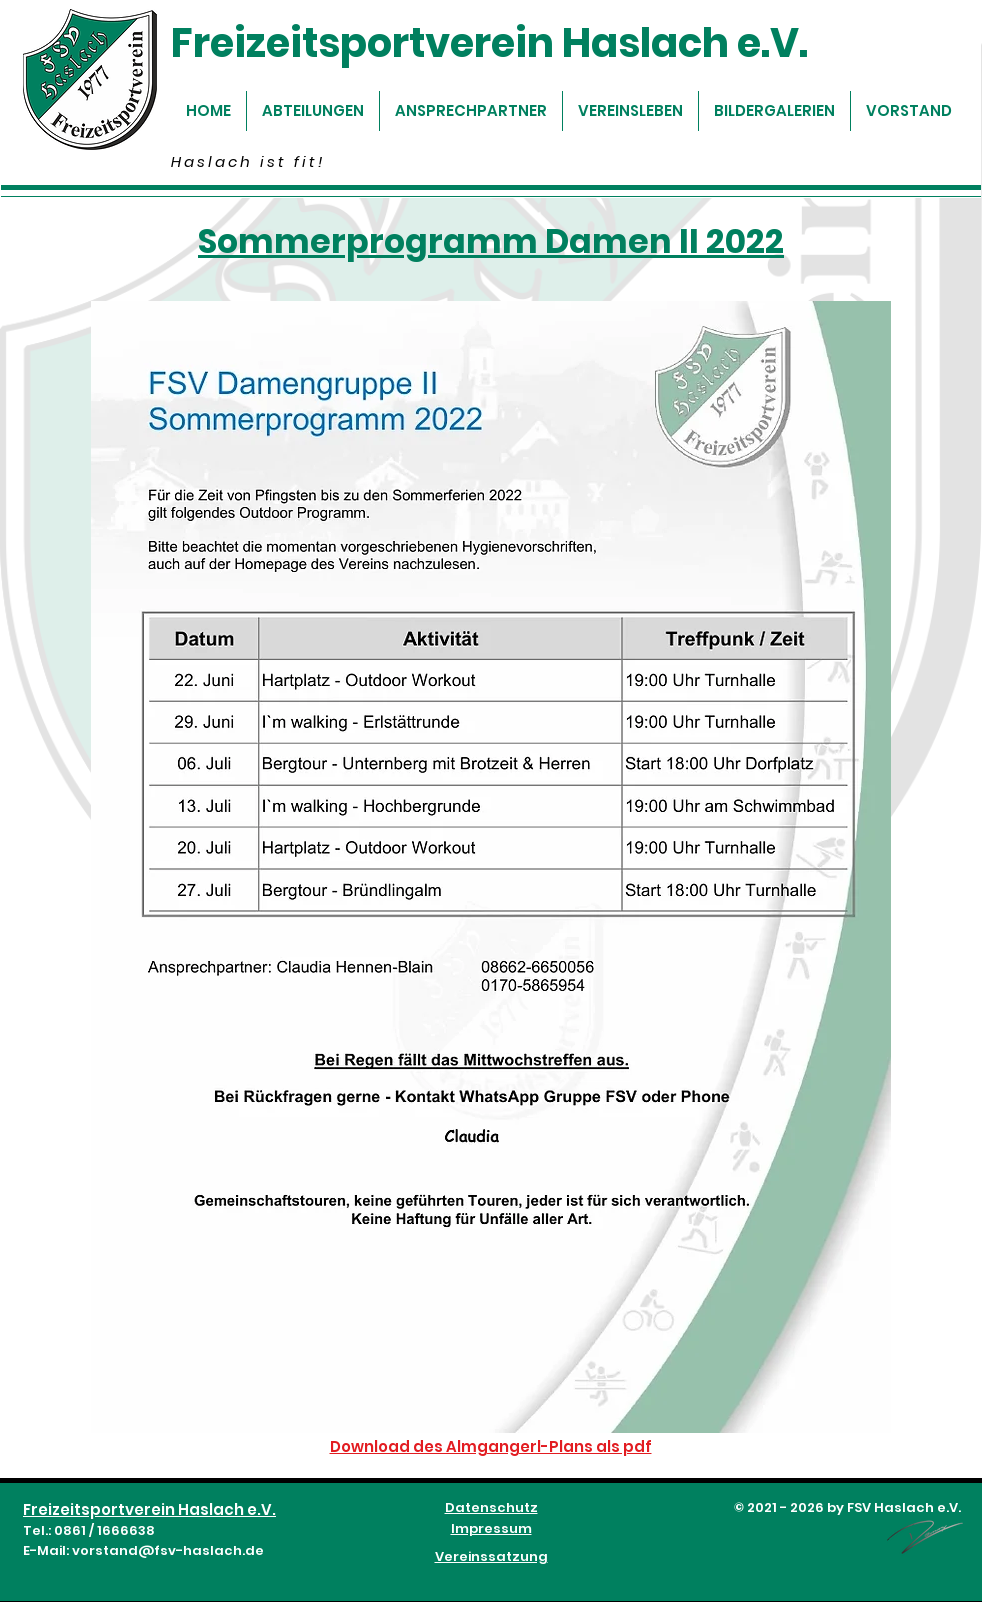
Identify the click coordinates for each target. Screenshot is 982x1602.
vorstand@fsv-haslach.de (168, 1550)
